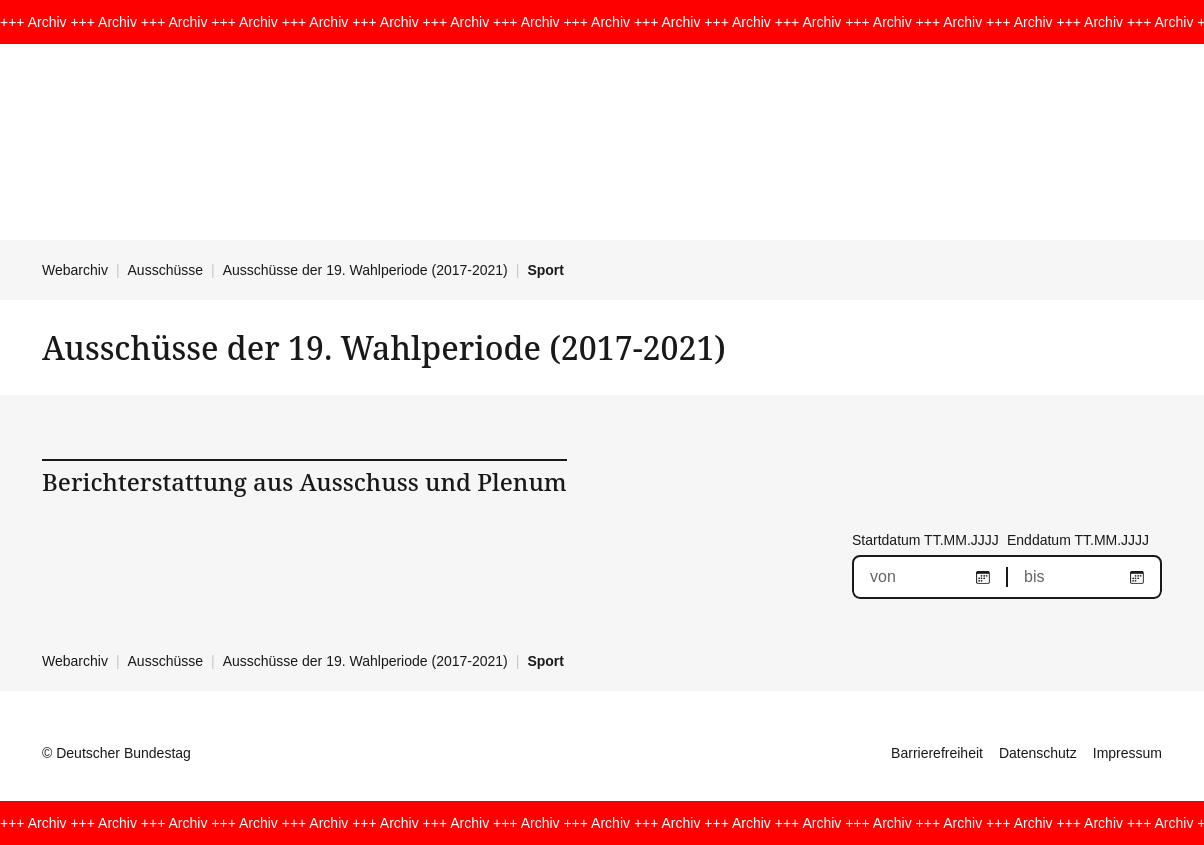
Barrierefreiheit (937, 753)
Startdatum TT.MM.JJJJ (925, 540)
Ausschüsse (165, 270)
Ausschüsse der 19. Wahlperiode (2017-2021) (365, 270)
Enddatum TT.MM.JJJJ (1078, 540)
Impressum (1127, 753)
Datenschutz (1038, 753)
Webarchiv (75, 270)
